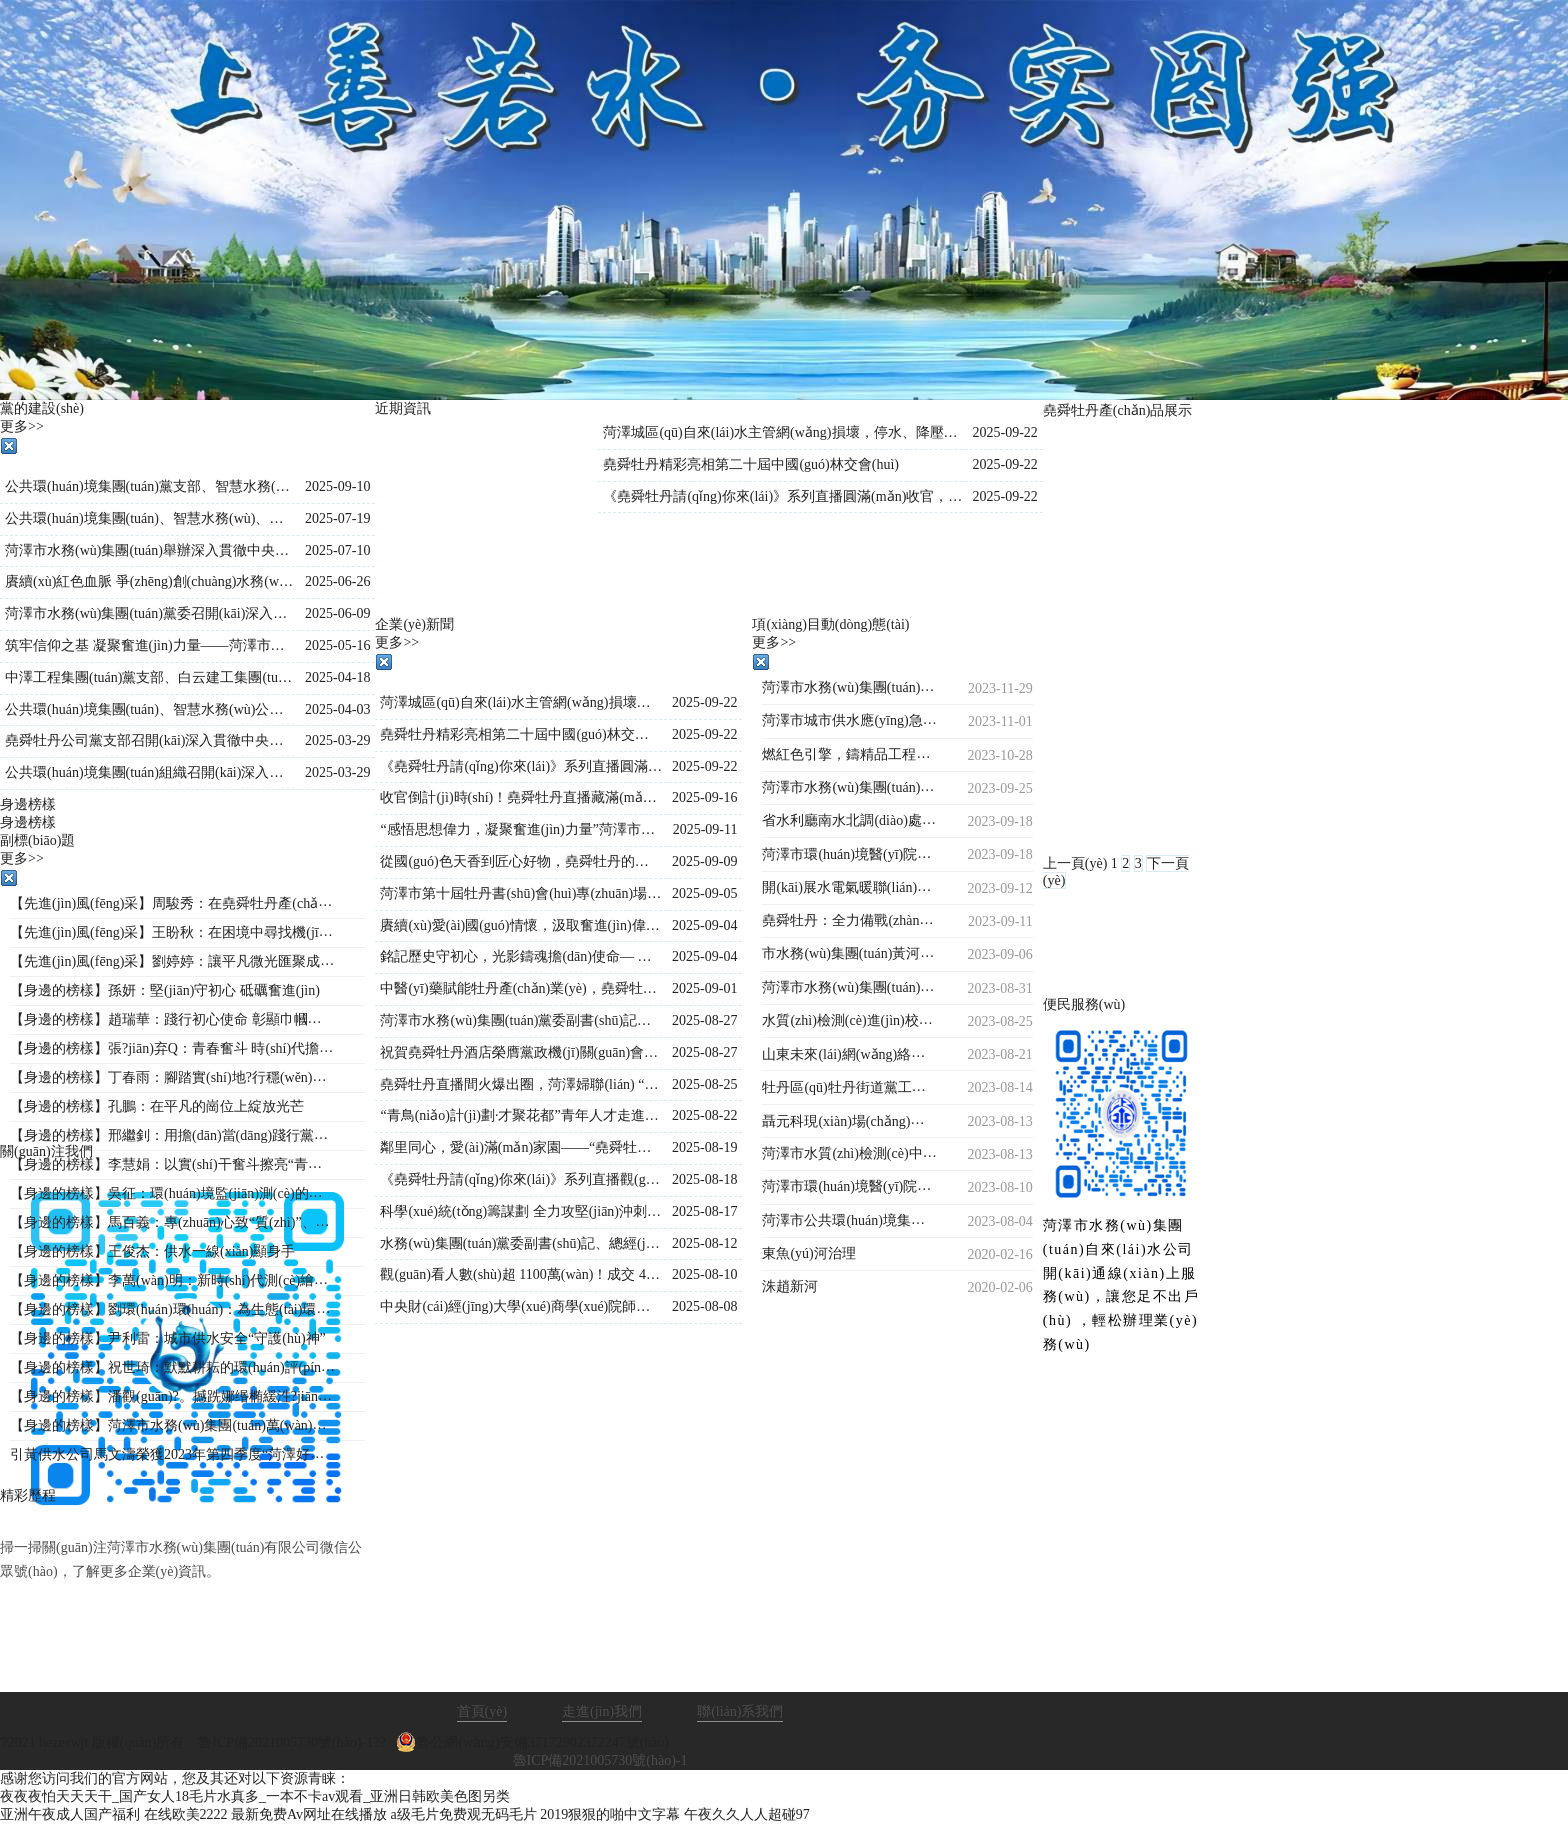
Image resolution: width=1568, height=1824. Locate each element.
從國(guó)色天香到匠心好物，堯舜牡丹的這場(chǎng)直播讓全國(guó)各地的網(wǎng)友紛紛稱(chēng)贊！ (521, 861)
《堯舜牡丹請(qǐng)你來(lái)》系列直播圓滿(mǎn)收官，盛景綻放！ (782, 496)
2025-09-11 (705, 829)
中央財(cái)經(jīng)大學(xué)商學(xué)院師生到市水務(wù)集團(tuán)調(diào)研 (521, 1306)
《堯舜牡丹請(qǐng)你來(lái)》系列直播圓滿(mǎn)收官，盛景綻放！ (521, 766)
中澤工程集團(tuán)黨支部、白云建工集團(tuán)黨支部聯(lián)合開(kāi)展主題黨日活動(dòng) (150, 677)
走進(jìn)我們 (602, 1711)
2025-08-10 (704, 1274)
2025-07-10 (337, 550)
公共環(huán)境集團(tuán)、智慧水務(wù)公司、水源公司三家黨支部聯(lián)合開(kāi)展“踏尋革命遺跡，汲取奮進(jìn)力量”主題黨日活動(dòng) (150, 709)
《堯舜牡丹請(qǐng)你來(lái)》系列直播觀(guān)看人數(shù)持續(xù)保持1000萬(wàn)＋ (521, 1179)
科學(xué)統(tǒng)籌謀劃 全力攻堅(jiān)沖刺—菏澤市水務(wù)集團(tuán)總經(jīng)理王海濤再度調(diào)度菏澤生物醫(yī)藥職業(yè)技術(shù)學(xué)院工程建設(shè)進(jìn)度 (521, 1211)
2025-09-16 (704, 797)
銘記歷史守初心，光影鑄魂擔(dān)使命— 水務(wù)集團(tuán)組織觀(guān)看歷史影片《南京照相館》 (521, 956)
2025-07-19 (337, 518)
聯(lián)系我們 (740, 1711)
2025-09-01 (704, 988)
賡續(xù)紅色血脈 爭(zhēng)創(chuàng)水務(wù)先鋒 (150, 581)
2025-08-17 (704, 1211)
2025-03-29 (337, 740)
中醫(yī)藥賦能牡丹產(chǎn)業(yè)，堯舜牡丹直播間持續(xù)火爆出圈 (521, 988)
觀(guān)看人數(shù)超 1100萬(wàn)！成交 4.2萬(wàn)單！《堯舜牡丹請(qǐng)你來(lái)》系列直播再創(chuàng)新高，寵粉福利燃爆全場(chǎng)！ (521, 1274)
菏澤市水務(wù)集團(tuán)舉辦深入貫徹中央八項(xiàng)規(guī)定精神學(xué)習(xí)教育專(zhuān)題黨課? (150, 550)
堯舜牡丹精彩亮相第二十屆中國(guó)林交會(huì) (751, 464)
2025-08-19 (704, 1147)
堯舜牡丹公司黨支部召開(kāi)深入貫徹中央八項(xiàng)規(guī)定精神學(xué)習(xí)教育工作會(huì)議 (150, 740)
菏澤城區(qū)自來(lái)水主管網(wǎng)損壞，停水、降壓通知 (782, 432)
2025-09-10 (337, 486)
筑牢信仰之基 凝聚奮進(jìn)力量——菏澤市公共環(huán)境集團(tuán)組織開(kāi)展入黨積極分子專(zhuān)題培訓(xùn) (150, 645)
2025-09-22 (1004, 432)
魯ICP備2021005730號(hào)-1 (600, 1760)
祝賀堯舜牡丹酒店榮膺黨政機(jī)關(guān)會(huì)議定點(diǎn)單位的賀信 (521, 1052)
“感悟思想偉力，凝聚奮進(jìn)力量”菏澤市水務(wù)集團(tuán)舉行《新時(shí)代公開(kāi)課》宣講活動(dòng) (521, 829)
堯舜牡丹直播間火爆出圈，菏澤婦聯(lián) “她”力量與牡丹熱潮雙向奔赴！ (521, 1084)
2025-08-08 (704, 1306)
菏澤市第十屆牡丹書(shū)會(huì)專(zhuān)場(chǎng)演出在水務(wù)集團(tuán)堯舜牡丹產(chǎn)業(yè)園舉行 (521, 893)
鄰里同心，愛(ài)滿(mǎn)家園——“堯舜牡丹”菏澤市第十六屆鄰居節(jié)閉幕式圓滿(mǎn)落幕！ (521, 1147)
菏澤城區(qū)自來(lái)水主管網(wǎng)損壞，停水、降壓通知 (521, 702)
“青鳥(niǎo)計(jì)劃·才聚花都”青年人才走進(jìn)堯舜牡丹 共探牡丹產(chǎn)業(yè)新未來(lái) (521, 1115)
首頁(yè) (482, 1711)
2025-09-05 (704, 893)
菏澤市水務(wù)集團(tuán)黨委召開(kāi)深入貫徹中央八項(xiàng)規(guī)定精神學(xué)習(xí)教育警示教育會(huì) (150, 613)
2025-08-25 (704, 1084)
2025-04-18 (337, 677)
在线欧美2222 (186, 1814)
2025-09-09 (704, 861)
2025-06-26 (337, 581)
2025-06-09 (337, 613)
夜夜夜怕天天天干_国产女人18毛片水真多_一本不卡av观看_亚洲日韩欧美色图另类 (255, 1796)
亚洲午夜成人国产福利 (70, 1814)
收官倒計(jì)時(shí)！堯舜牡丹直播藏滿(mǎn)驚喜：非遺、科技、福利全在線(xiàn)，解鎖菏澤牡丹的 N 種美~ (521, 797)
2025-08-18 (704, 1179)
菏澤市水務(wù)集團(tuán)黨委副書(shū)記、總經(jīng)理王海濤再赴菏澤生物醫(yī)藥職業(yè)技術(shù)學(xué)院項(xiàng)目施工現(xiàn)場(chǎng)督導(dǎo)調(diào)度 (521, 1020)
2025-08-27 (704, 1020)
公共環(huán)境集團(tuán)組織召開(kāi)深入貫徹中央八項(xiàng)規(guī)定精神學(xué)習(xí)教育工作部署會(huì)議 (150, 772)
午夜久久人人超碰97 (747, 1814)
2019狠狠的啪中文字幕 (610, 1814)
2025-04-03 (337, 709)
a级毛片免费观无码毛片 (464, 1814)
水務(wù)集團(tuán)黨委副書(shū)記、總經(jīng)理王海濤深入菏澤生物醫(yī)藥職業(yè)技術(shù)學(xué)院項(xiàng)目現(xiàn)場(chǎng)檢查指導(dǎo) (521, 1243)
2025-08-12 (704, 1243)
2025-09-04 (704, 925)
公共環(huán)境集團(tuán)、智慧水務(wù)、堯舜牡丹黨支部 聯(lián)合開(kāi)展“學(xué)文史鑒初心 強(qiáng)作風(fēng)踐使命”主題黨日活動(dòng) (150, 518)
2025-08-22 (704, 1115)
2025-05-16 (337, 645)
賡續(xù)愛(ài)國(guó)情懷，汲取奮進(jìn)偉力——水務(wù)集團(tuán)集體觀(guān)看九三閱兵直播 (521, 925)
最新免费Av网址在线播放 (309, 1814)
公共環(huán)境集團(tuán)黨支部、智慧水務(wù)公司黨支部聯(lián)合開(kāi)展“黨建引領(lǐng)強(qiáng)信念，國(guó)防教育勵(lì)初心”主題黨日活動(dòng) (150, 486)
